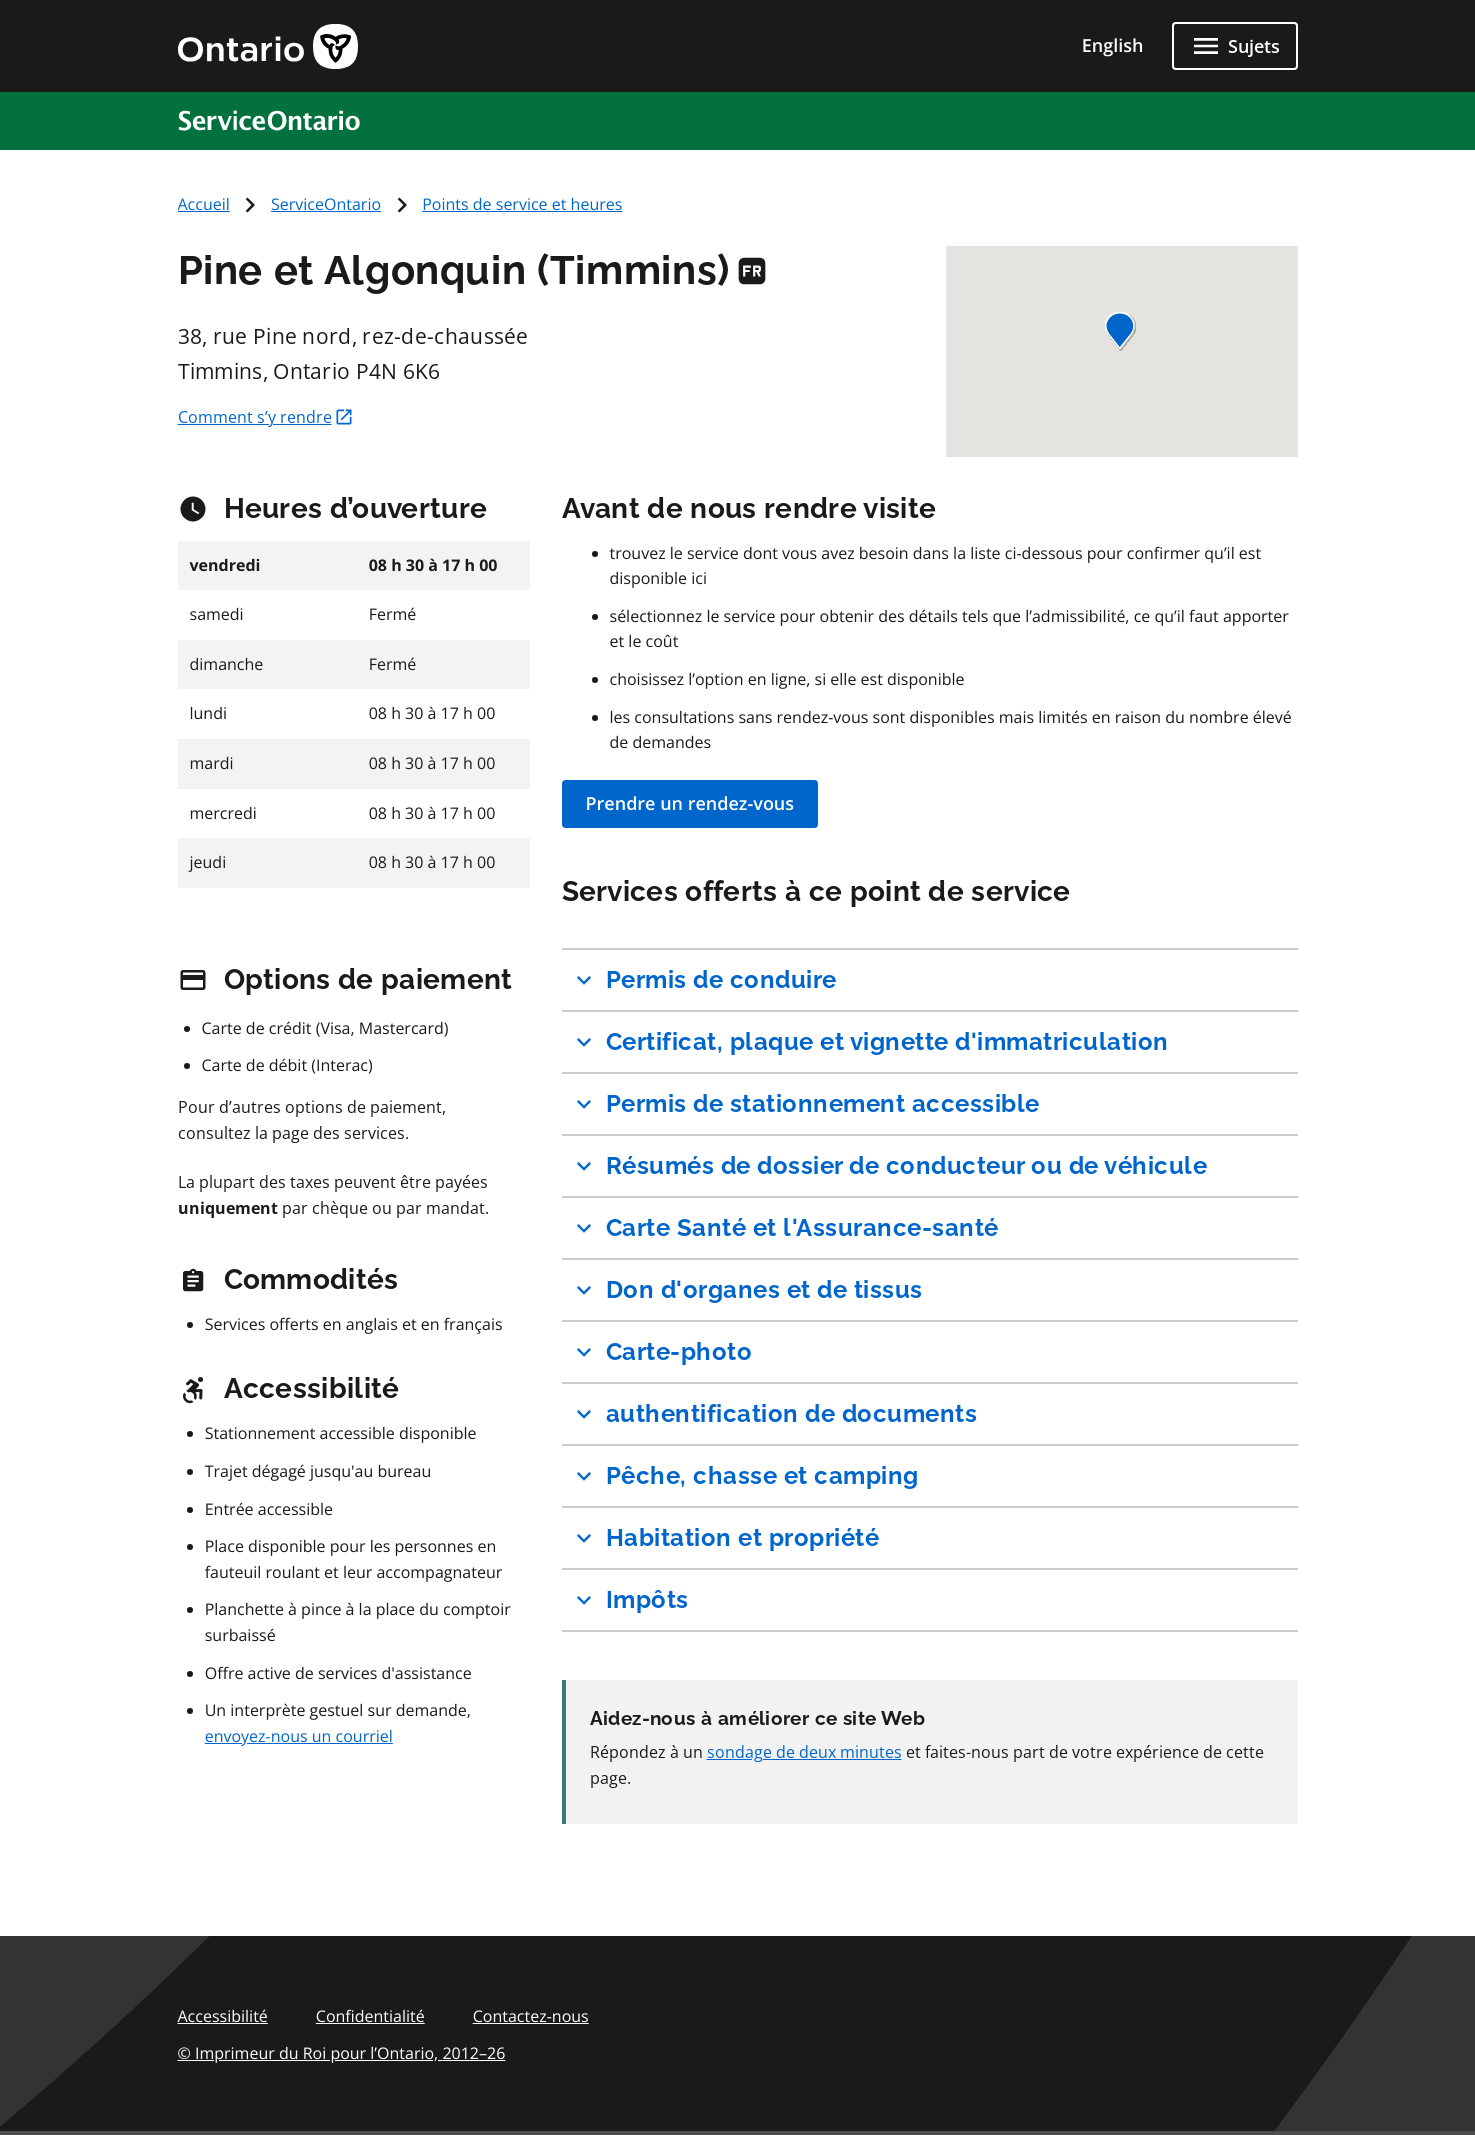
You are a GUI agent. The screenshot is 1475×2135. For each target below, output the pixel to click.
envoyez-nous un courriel (299, 1736)
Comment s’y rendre (266, 417)
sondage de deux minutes (804, 1752)
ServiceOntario (326, 204)
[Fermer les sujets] (1235, 46)
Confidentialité (370, 2016)
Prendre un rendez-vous (690, 804)
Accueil (204, 204)
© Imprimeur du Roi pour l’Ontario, (342, 2053)
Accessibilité (223, 2016)
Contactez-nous (531, 2016)
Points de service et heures (522, 204)
